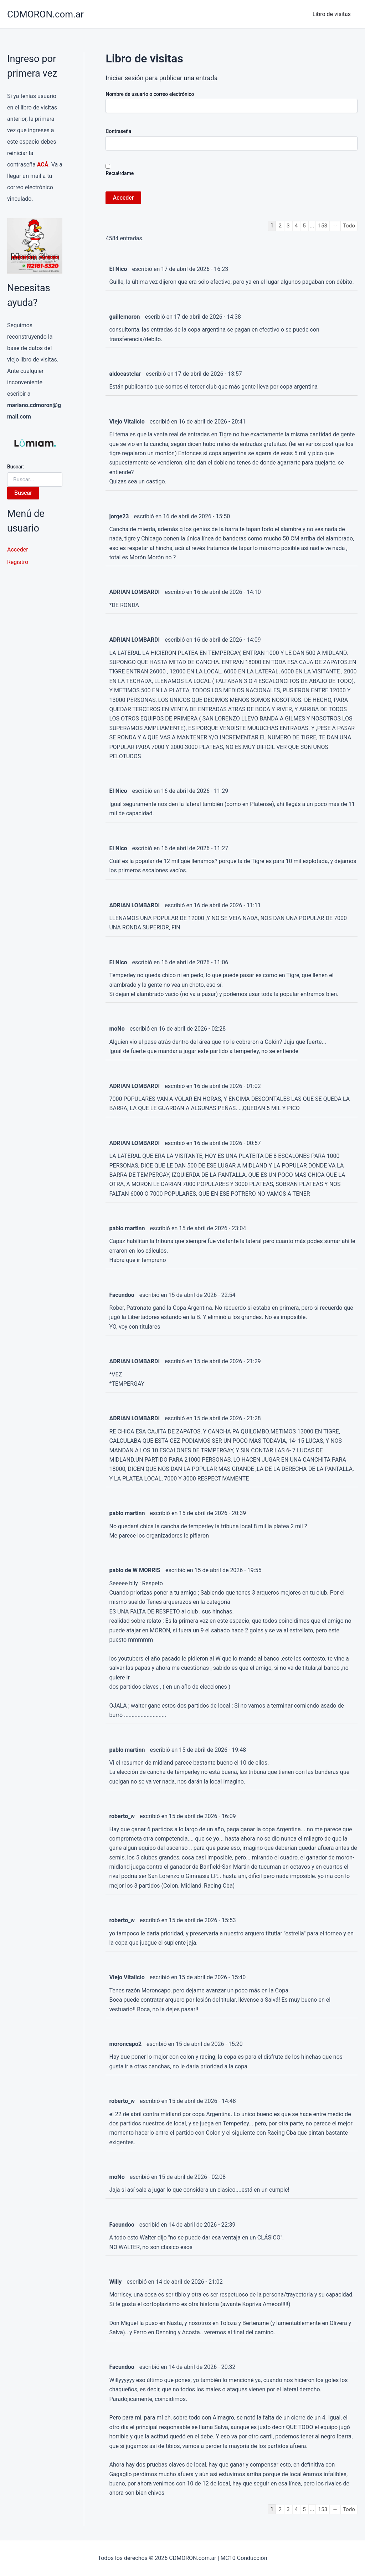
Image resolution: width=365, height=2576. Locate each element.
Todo (348, 225)
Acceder (17, 549)
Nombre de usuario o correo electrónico (150, 94)
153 (322, 225)
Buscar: (15, 466)
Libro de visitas (333, 14)
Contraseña (118, 131)
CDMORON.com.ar (45, 14)
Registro (17, 562)
